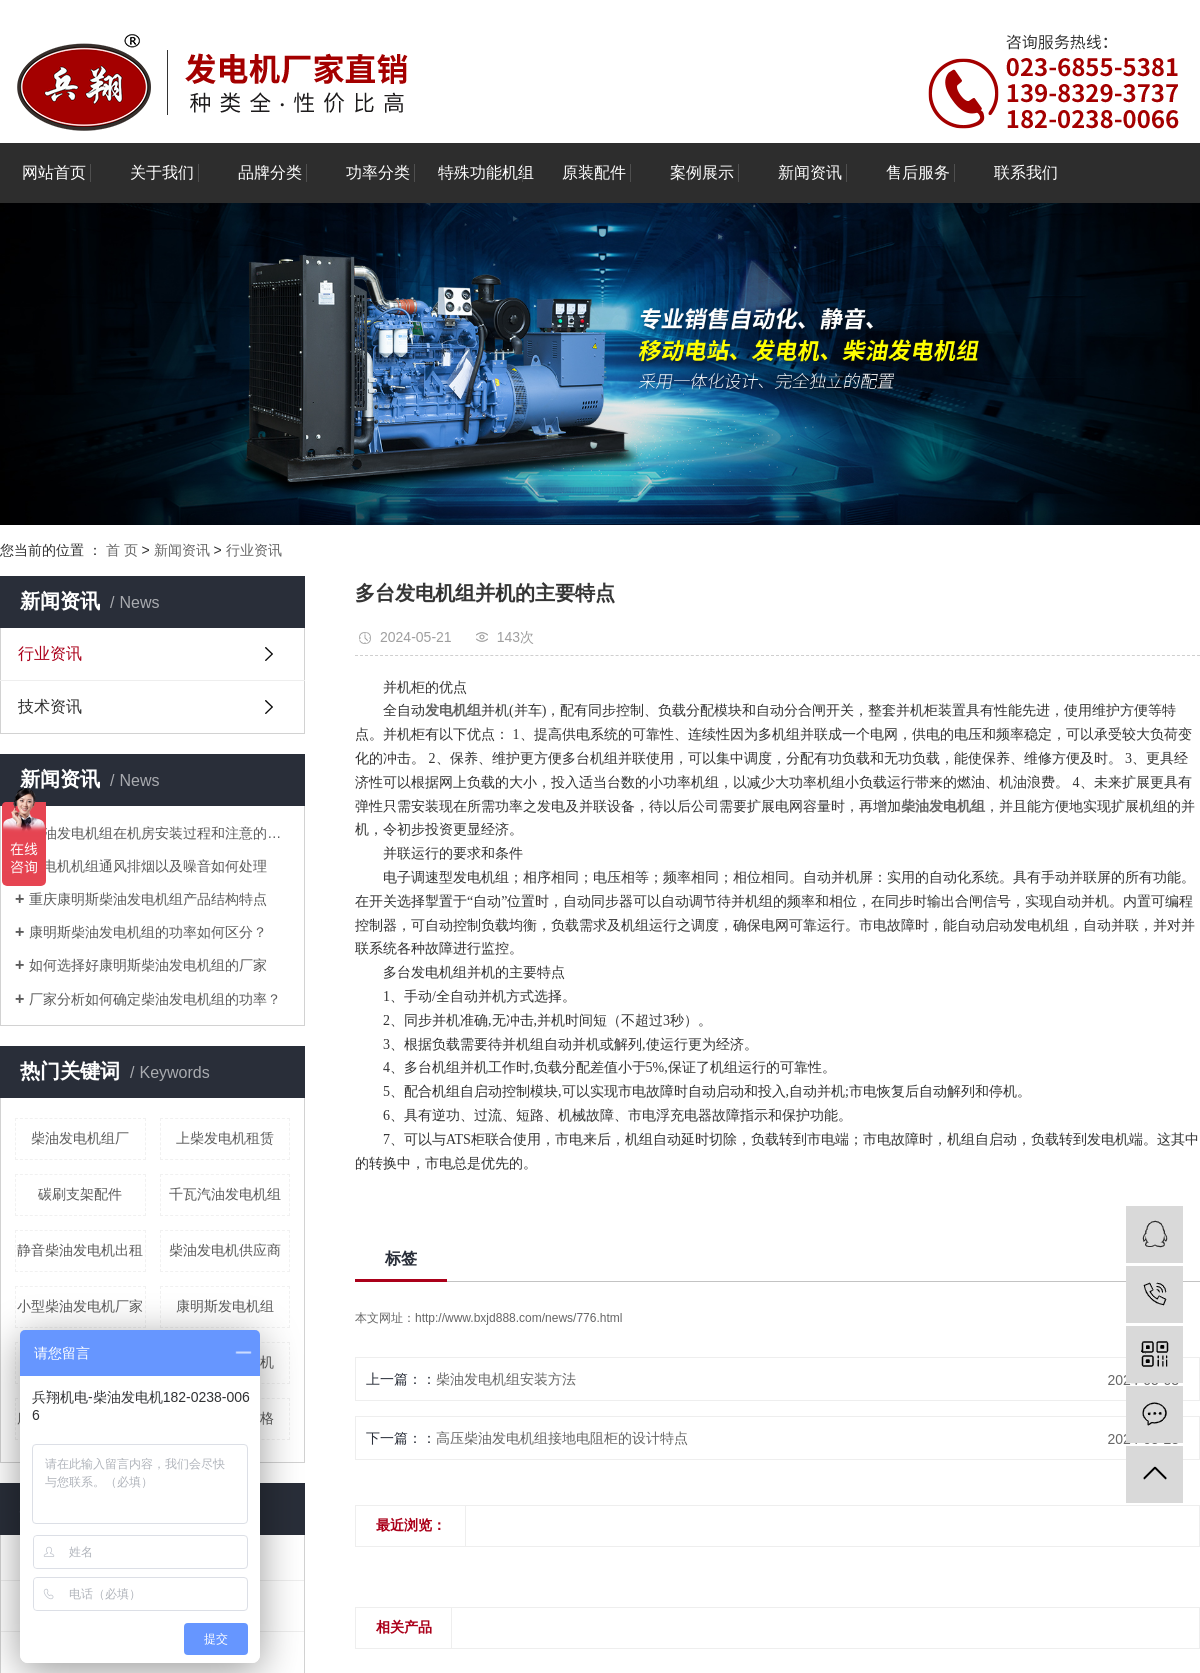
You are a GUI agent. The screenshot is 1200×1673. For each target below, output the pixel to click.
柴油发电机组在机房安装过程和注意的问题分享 (159, 833)
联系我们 (1026, 172)
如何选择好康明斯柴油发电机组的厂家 (148, 965)
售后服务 (918, 172)
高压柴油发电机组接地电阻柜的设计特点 (562, 1438)
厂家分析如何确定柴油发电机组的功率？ (155, 999)
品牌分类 (270, 172)
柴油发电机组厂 (80, 1138)
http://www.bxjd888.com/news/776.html (518, 1318)
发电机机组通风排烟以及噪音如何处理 (148, 866)
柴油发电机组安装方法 (506, 1379)
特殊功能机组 (486, 172)
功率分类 (378, 172)
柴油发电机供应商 (225, 1250)
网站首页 (54, 172)
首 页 (122, 550)
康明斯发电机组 (225, 1306)
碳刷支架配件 (80, 1194)
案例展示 (702, 172)
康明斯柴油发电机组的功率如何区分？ (148, 932)
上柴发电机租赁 (225, 1138)
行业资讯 (254, 550)
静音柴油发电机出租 (80, 1250)
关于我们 (162, 172)
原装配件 (594, 172)
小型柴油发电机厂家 (80, 1306)
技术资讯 (50, 706)
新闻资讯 (810, 172)
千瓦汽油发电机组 (225, 1194)
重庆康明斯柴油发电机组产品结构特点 (148, 899)
